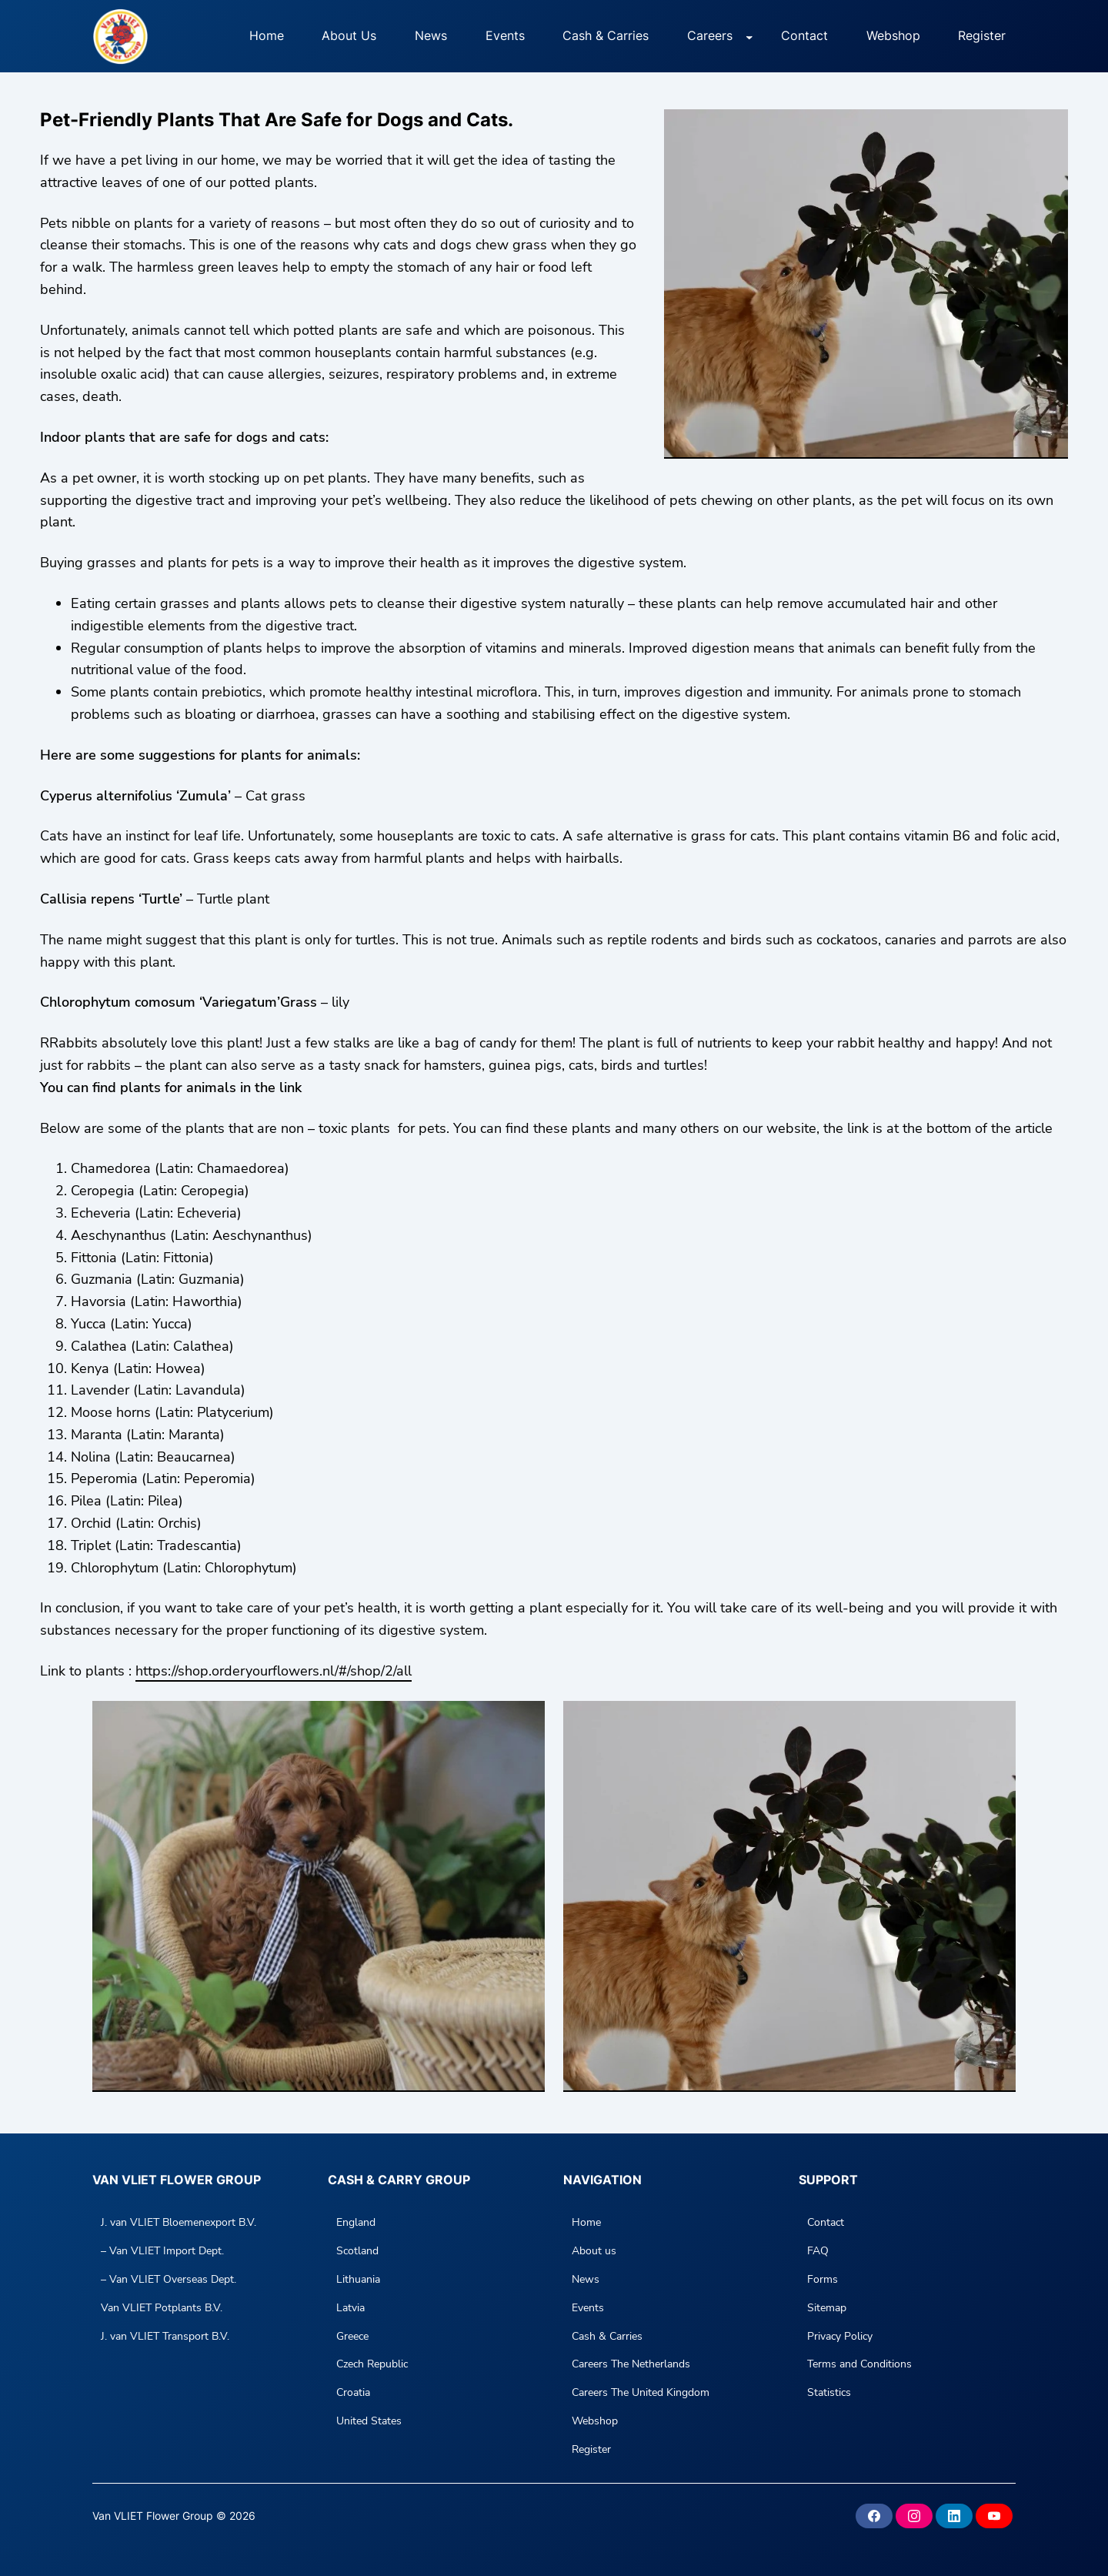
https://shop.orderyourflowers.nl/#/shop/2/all (273, 1671)
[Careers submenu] (749, 36)
